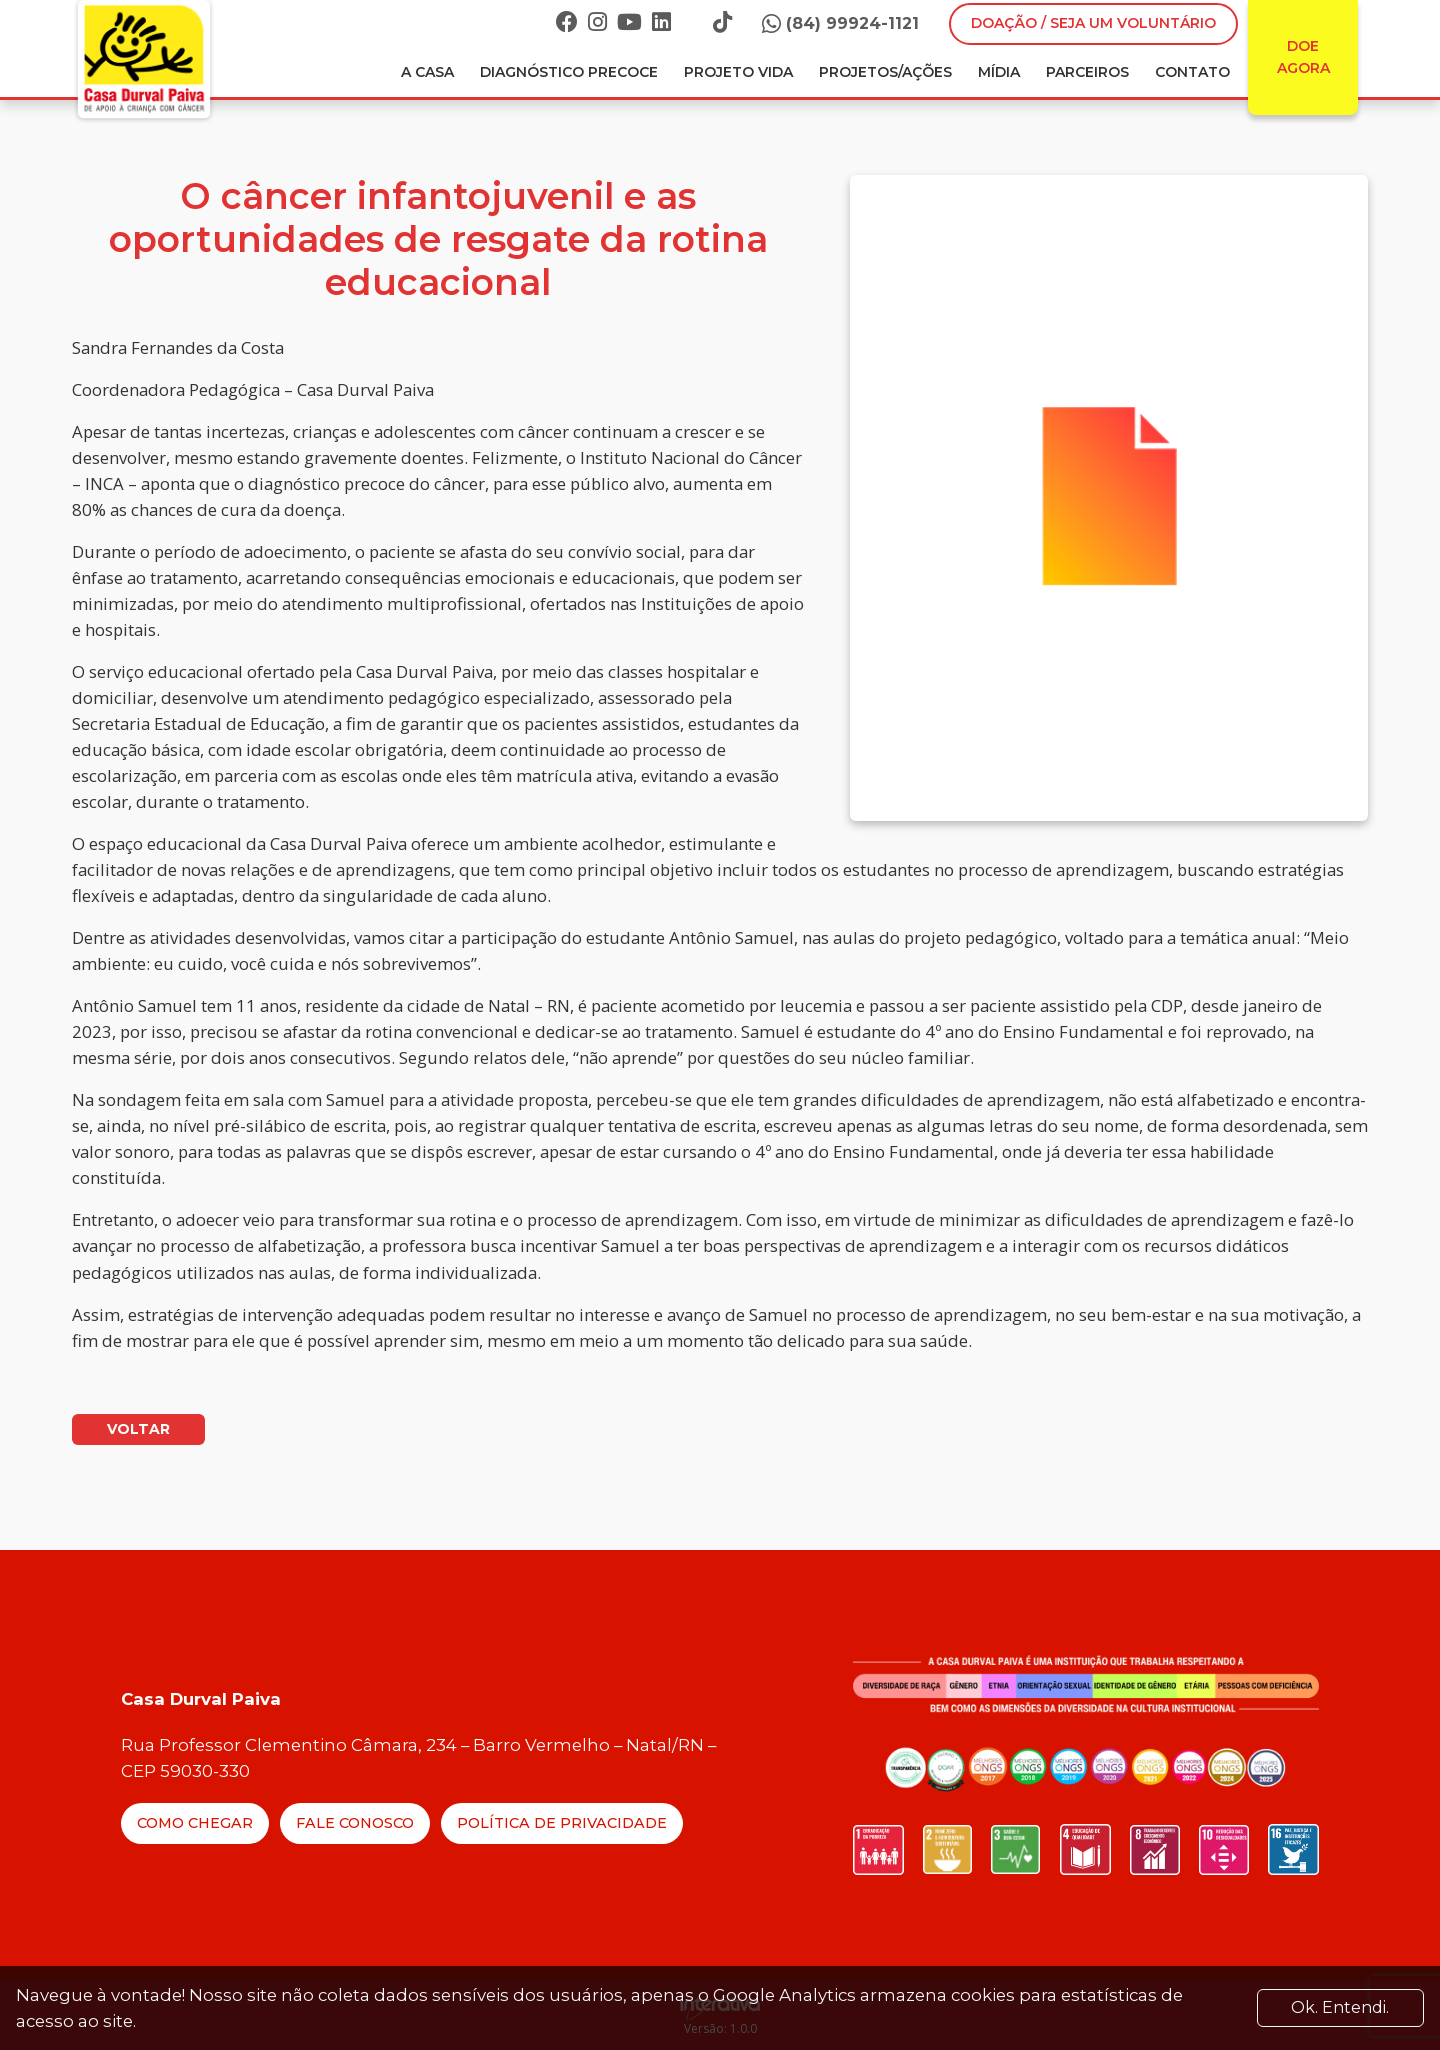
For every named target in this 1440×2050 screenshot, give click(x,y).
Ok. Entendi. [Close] (1340, 2007)
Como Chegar (195, 1823)
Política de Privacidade (562, 1823)
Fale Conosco (355, 1823)
